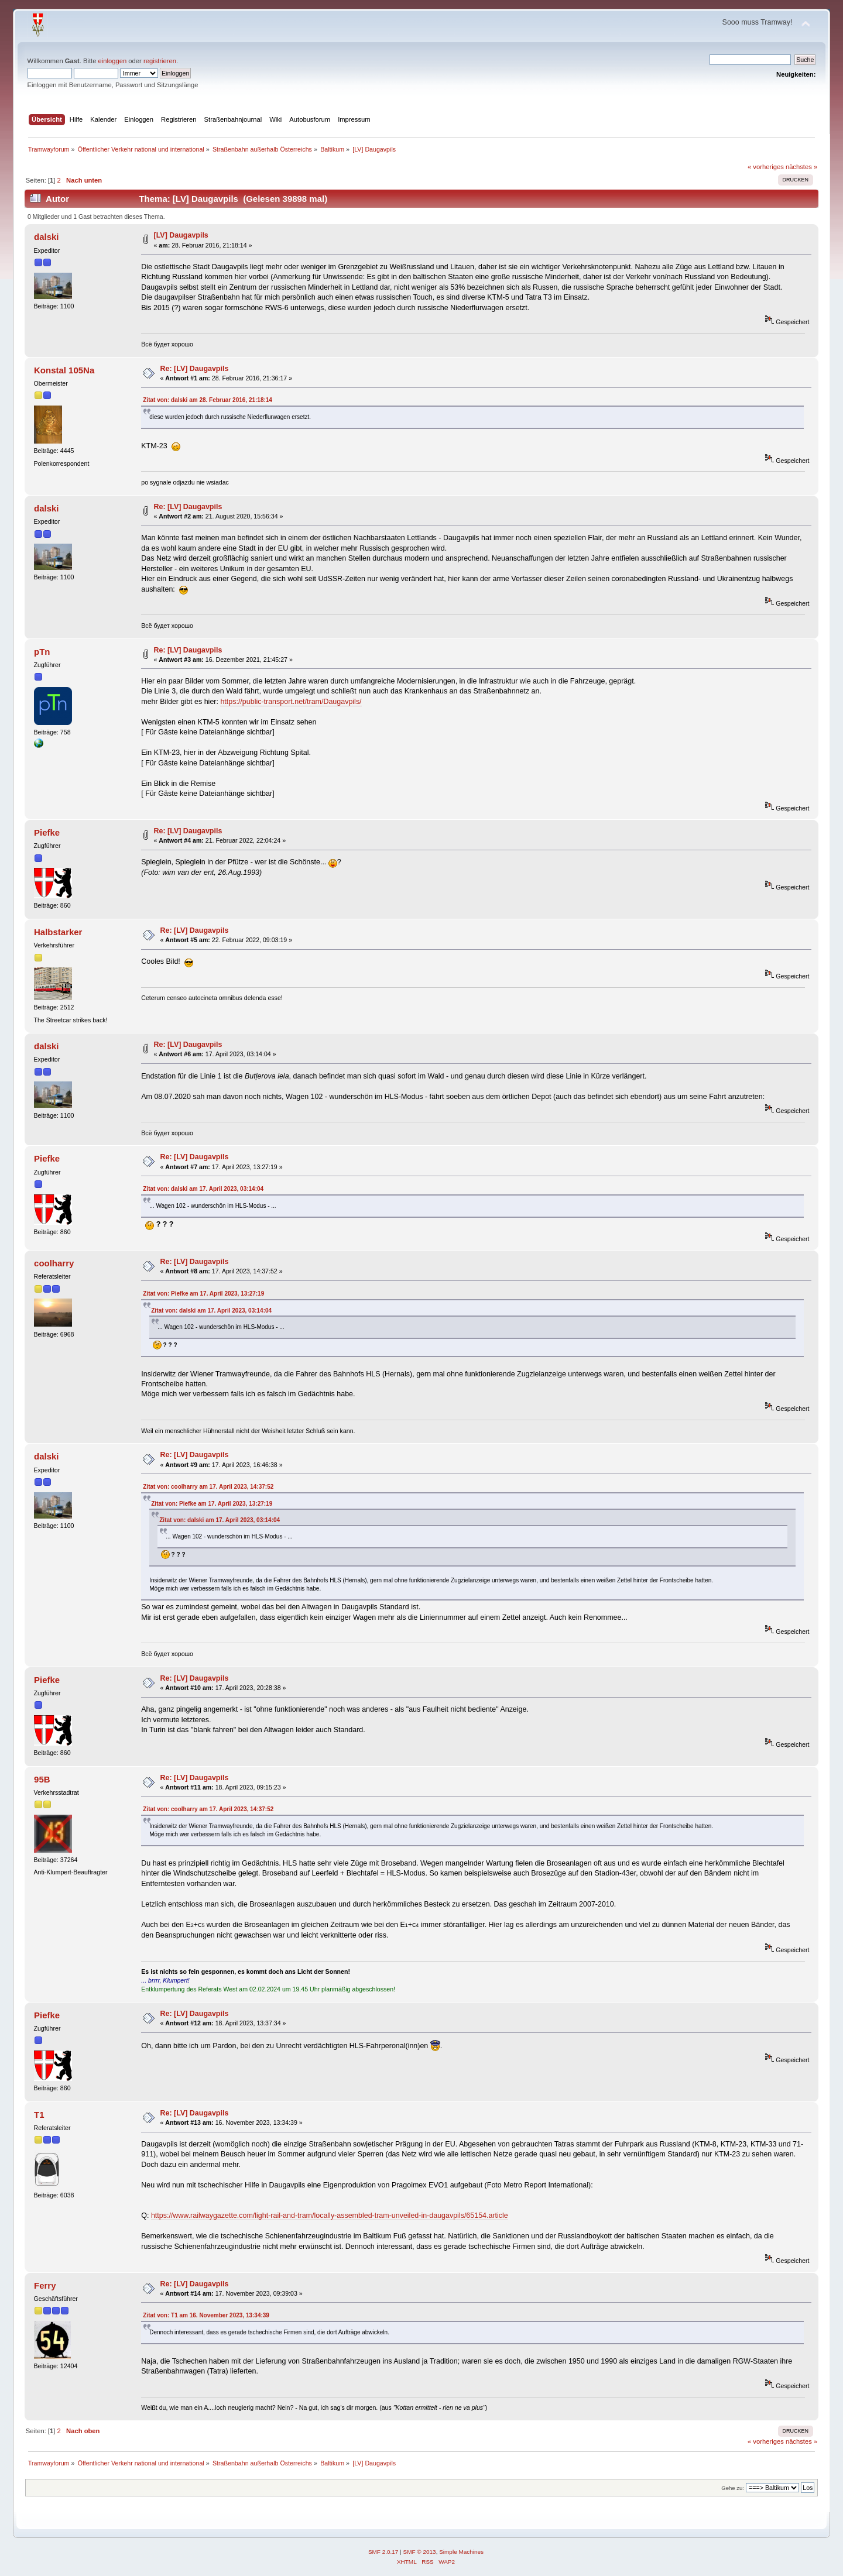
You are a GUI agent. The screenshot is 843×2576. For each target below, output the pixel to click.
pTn (42, 652)
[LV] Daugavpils (181, 235)
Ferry (45, 2285)
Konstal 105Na (64, 370)
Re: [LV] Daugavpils (194, 369)
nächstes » (801, 166)
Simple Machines (461, 2551)
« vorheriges (766, 166)
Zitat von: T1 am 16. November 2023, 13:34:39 (206, 2315)
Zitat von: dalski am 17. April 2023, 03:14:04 (203, 1189)
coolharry (54, 1263)
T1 (39, 2115)
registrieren (159, 60)
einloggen (112, 60)
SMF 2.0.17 (383, 2551)
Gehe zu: (732, 2488)
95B (42, 1779)
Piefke (47, 832)
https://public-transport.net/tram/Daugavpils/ (290, 702)
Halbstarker (58, 932)
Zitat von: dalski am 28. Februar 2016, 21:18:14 (207, 400)
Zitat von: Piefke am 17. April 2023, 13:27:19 (203, 1293)
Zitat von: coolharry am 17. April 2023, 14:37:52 (208, 1486)
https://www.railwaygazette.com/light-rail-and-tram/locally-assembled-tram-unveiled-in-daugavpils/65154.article (329, 2215)
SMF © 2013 (419, 2551)
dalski (46, 237)
